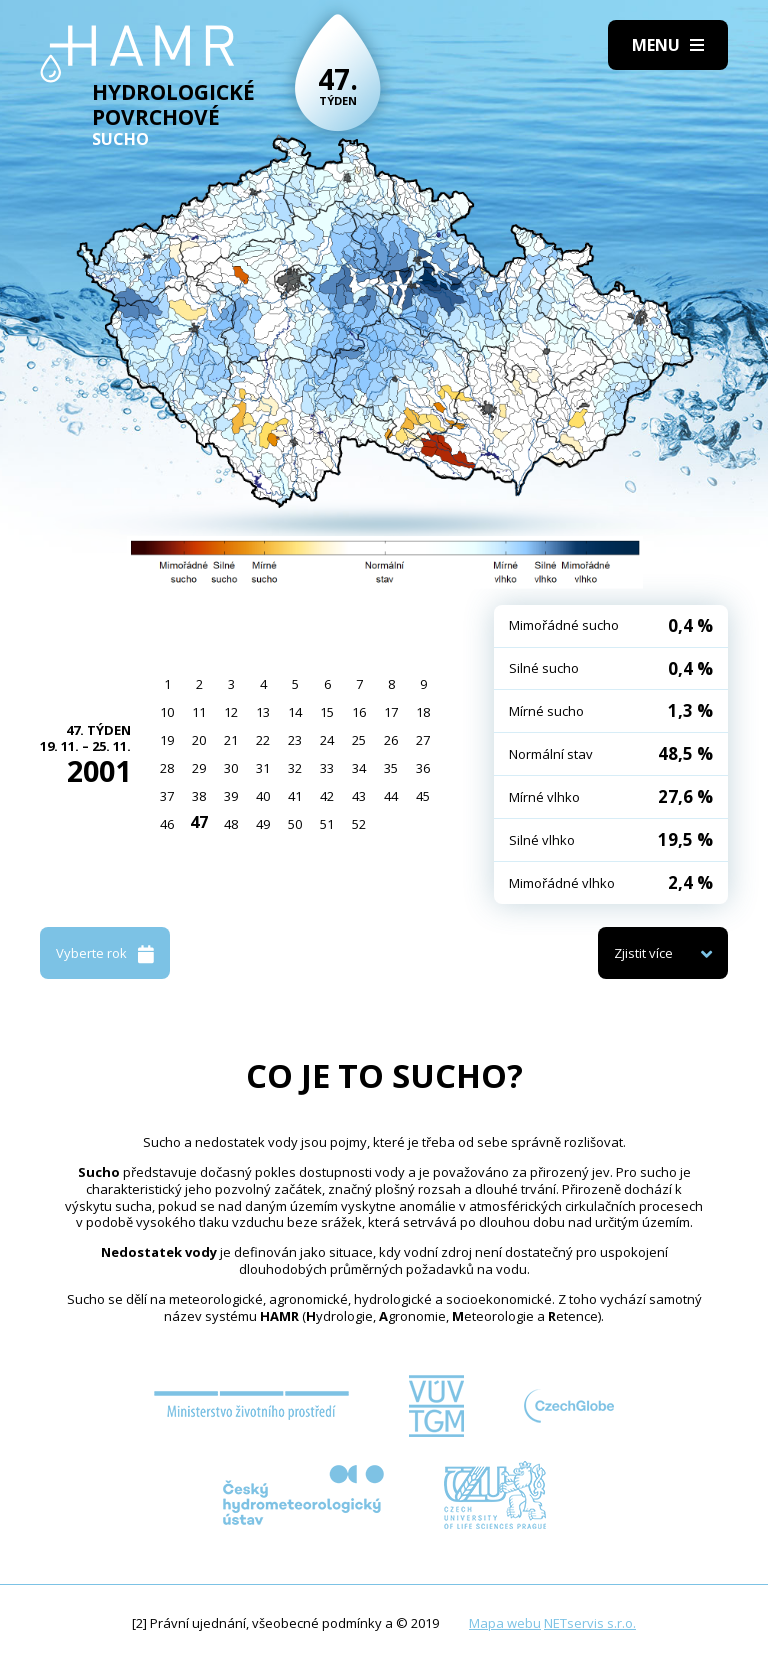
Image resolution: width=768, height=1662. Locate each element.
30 (231, 768)
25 (359, 740)
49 (263, 824)
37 (167, 796)
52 (359, 824)
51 (327, 824)
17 (391, 712)
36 (423, 768)
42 (327, 796)
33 (327, 768)
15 (327, 712)
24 (327, 740)
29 (199, 768)
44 (391, 796)
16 (359, 712)
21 (231, 740)
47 (199, 822)
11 (199, 712)
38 (199, 796)
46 (167, 824)
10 (167, 712)
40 (263, 796)
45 (423, 796)
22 (263, 740)
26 (391, 740)
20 (199, 740)
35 (391, 768)
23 (295, 740)
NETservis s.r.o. (590, 1623)
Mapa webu (505, 1623)
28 (167, 768)
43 (359, 796)
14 (295, 712)
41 (295, 796)
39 (231, 796)
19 (167, 740)
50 (295, 824)
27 (423, 740)
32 (295, 768)
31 (263, 768)
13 (263, 712)
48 (231, 824)
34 (359, 768)
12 (231, 712)
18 (423, 712)
